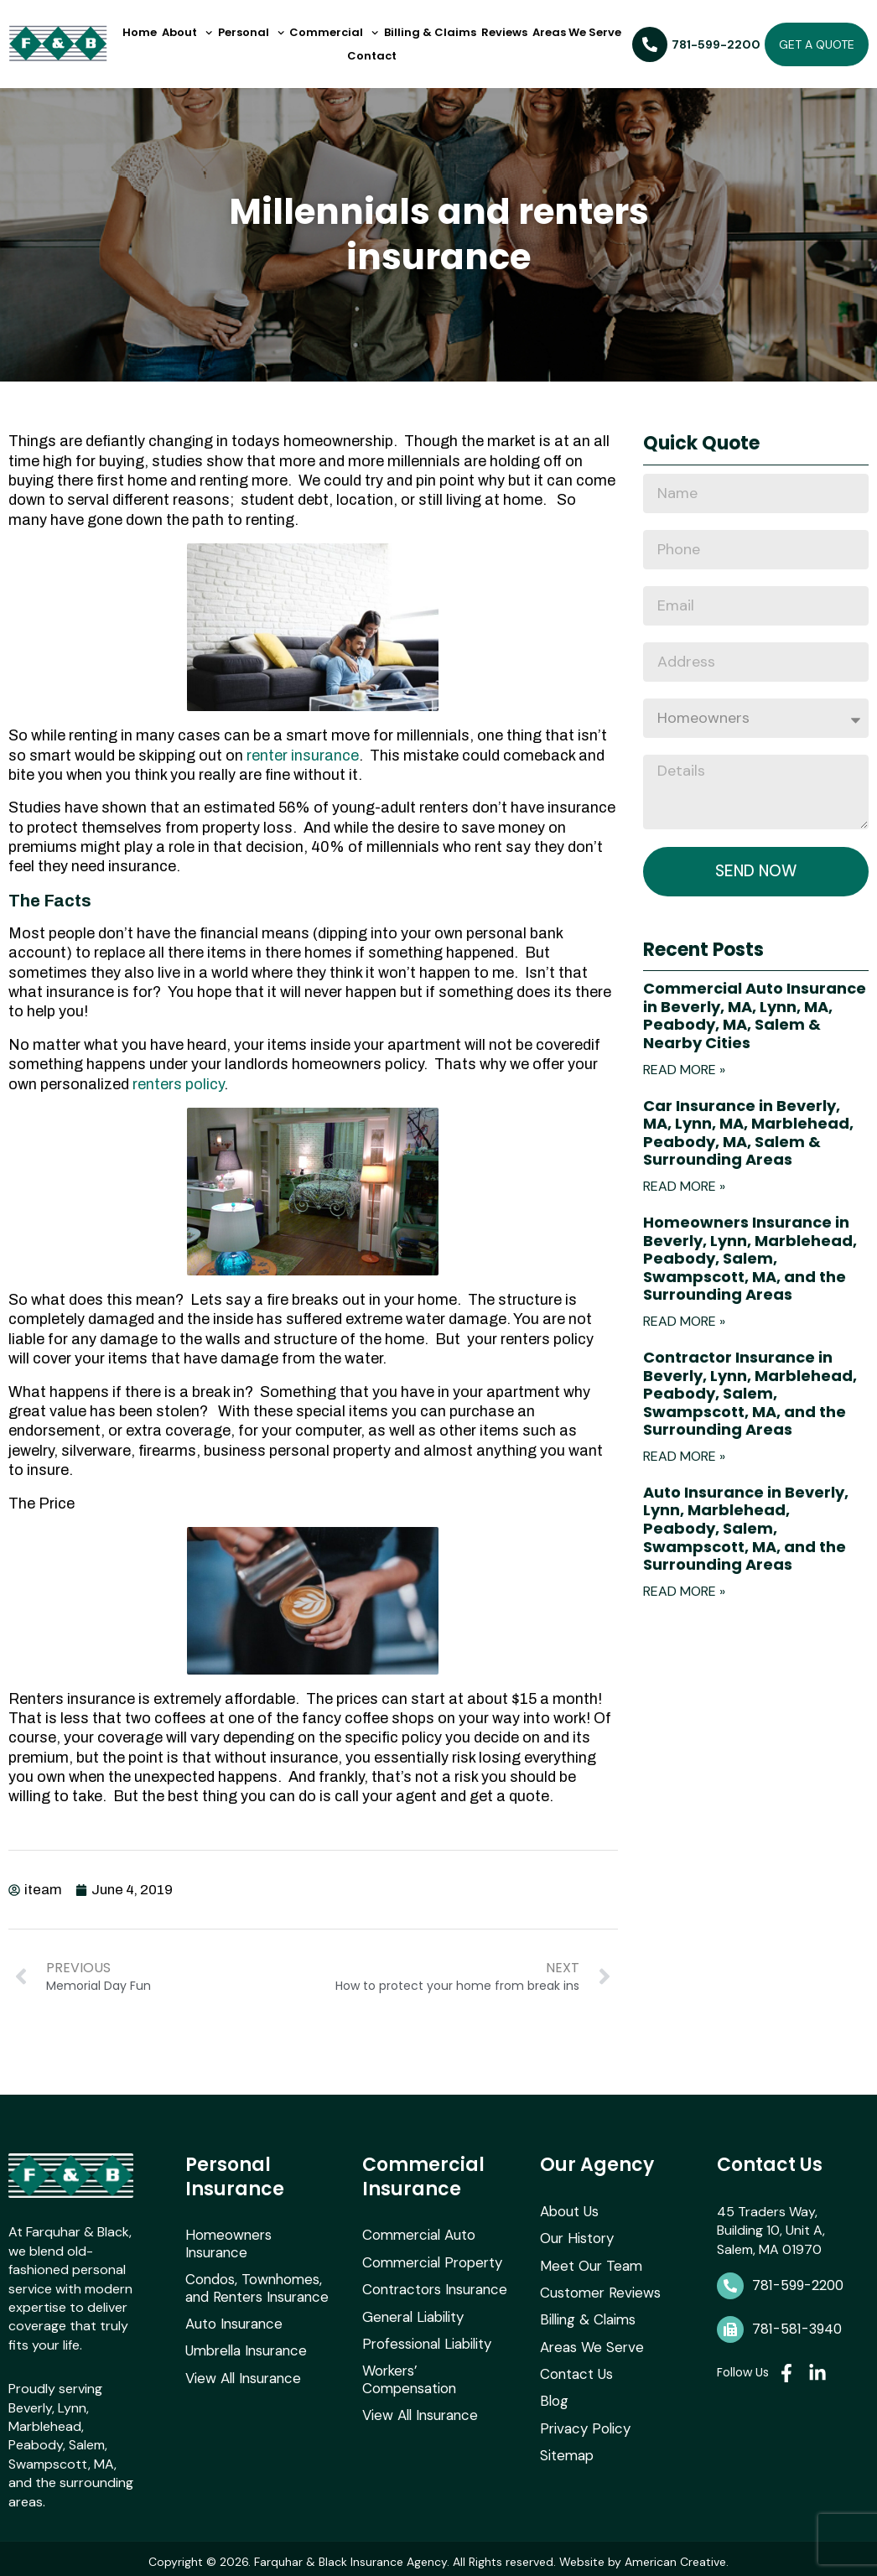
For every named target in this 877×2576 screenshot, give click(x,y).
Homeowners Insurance (257, 2232)
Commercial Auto (415, 2232)
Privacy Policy (582, 2417)
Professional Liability (424, 2336)
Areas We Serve (576, 32)
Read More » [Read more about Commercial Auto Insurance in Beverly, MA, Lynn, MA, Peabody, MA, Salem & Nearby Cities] (684, 1070)
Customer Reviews (596, 2286)
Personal (251, 32)
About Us (569, 2207)
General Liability (410, 2310)
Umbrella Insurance (243, 2326)
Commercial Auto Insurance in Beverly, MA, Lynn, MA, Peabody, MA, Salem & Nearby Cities (754, 1017)
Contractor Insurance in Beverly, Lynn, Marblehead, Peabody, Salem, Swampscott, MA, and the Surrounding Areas (750, 1394)
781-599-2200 (797, 2282)
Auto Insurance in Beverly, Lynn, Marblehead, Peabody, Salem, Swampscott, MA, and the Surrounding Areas (745, 1529)
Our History (575, 2233)
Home (139, 32)
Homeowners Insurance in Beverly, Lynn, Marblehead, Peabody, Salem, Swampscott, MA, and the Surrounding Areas (750, 1259)
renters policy (178, 1084)
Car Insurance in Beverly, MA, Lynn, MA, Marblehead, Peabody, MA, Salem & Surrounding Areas (748, 1133)
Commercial (333, 32)
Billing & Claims (430, 32)
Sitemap (565, 2443)
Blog (553, 2390)
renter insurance (302, 755)
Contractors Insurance (432, 2284)
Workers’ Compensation (435, 2363)
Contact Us (575, 2364)
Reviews (504, 32)
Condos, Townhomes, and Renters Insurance (254, 2266)
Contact (372, 56)
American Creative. (677, 2558)
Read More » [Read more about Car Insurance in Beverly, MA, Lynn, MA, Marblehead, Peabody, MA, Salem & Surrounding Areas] (684, 1188)
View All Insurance (240, 2352)
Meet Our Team (587, 2259)
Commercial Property (427, 2258)
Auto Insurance (232, 2300)
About (187, 32)
